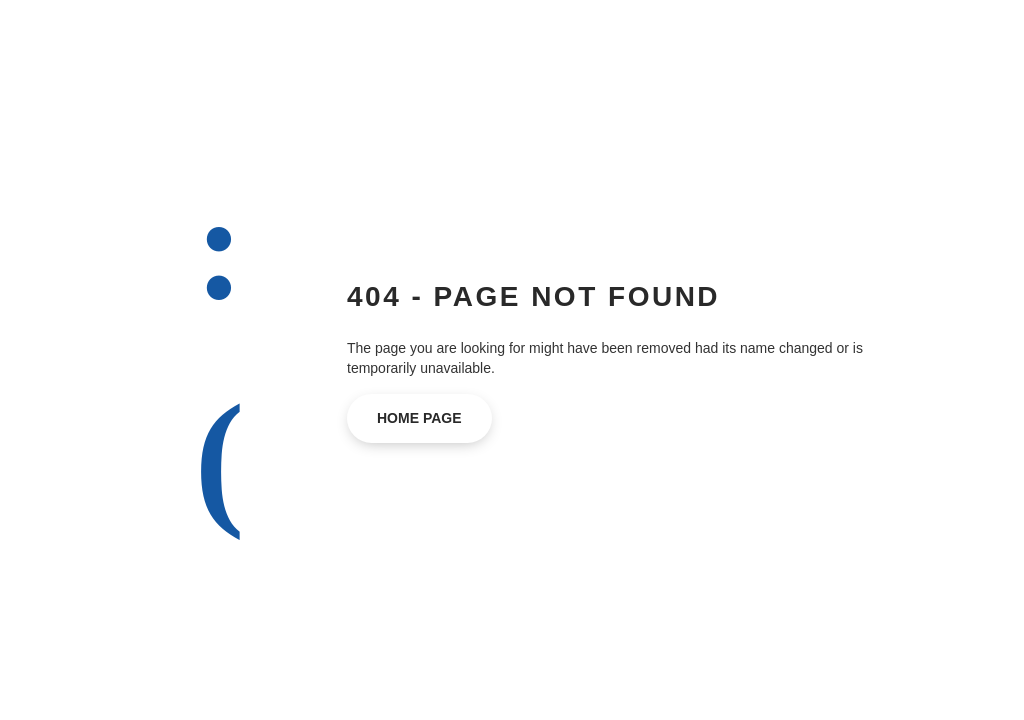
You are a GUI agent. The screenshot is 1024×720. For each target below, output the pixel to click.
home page (419, 418)
